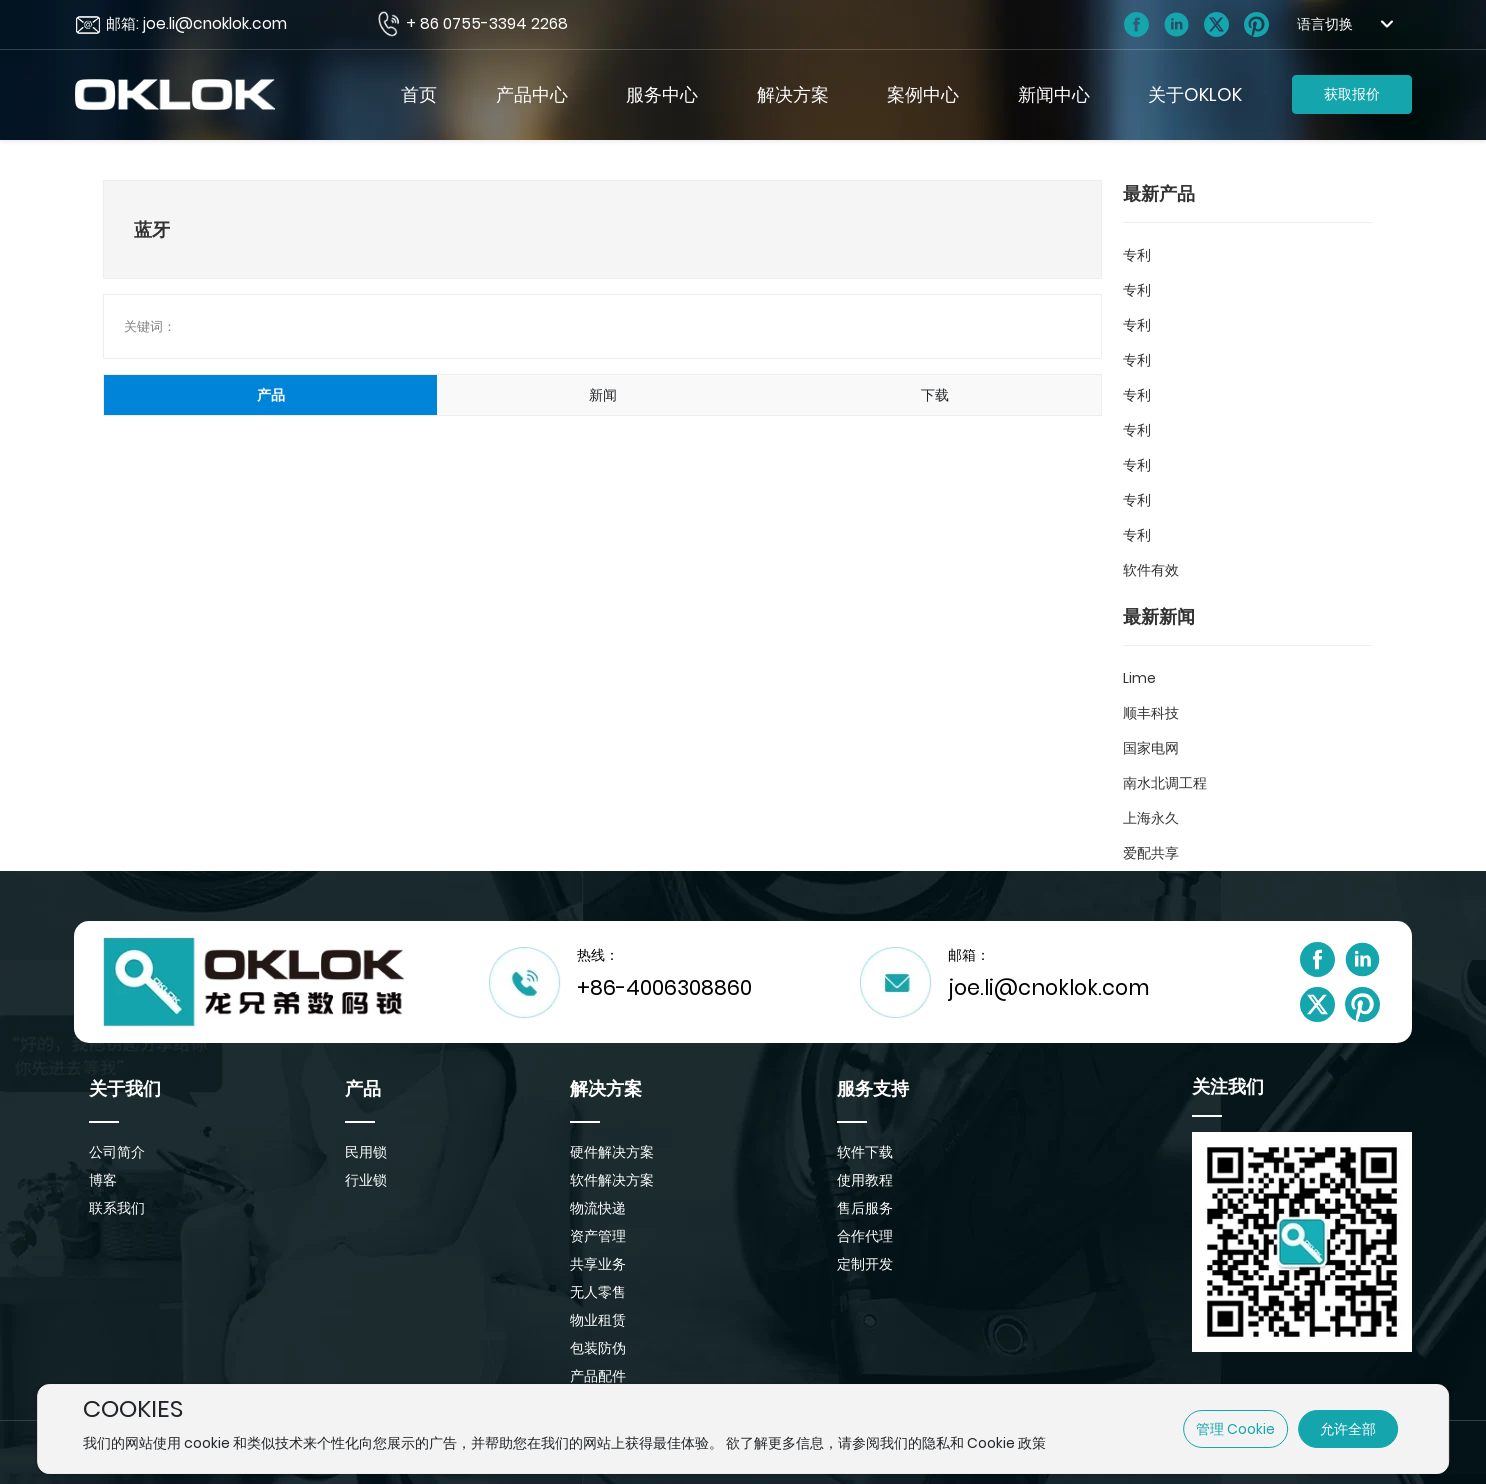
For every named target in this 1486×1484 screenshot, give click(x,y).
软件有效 (1151, 570)
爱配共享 (1151, 853)
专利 (1137, 255)
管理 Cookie (1235, 1429)
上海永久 (1151, 818)
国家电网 (1151, 748)
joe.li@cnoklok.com (1049, 987)
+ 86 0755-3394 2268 (487, 23)
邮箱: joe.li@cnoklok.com (196, 23)
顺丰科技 (1151, 713)
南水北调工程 (1165, 783)
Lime (1139, 678)
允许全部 (1348, 1429)
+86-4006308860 (664, 987)
